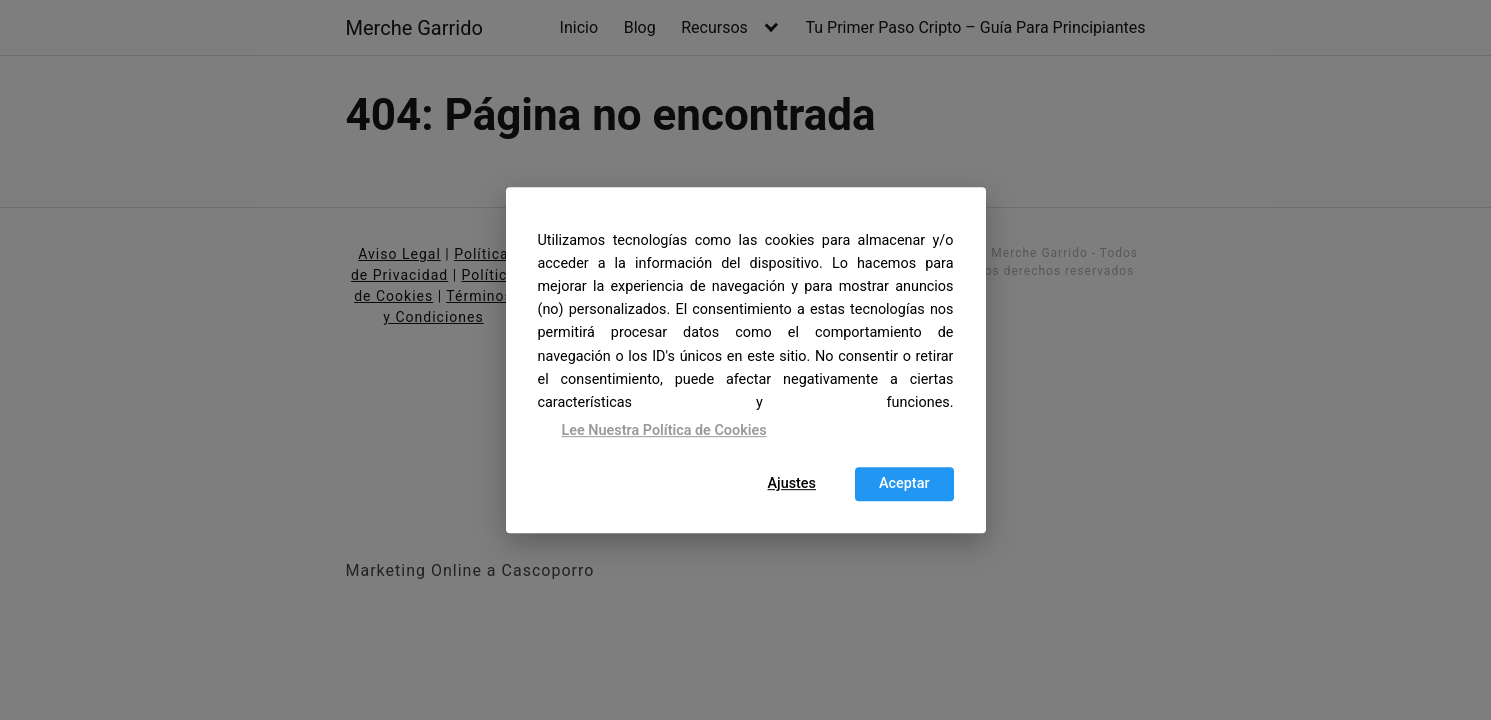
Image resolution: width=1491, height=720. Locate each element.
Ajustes (792, 484)
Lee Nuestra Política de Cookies (664, 430)
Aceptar (904, 484)
